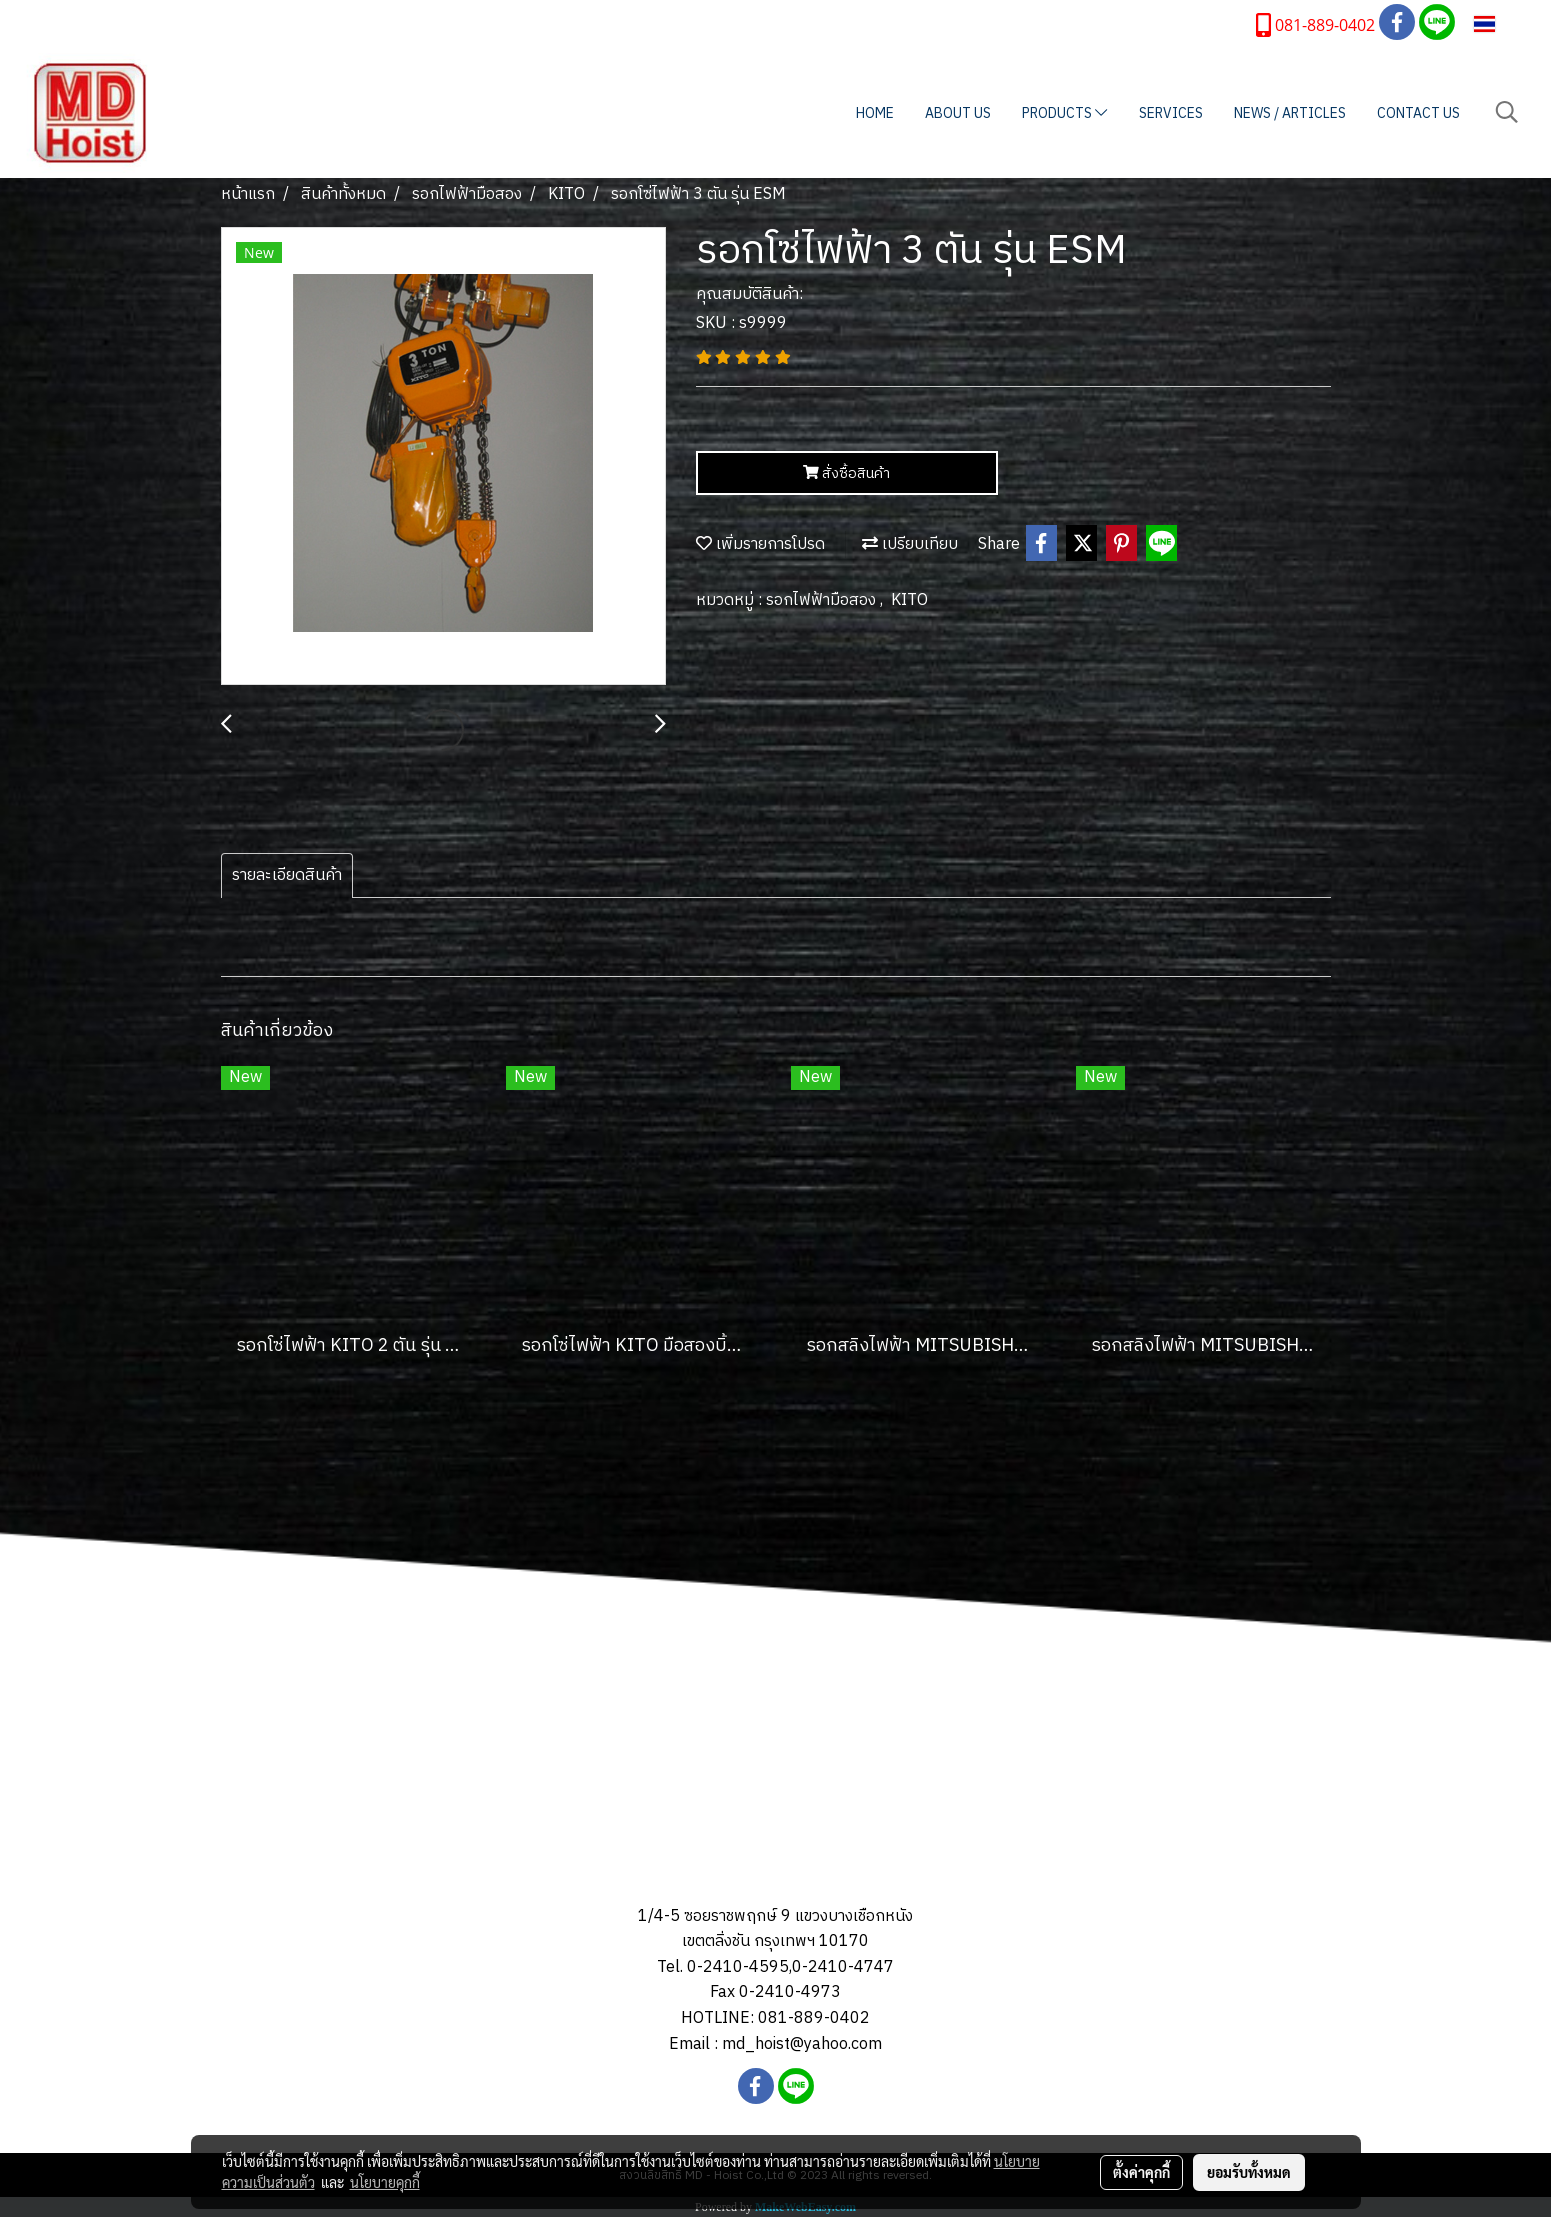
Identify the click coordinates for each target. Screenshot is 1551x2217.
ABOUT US (958, 113)
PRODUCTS (1064, 113)
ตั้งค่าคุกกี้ (1141, 2172)
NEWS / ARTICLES (1290, 113)
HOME (875, 113)
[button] (1507, 112)
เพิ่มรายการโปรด (760, 544)
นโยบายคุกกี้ (385, 2182)
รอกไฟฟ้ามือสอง (823, 600)
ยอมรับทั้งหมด (1249, 2172)
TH (1497, 23)
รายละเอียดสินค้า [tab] (287, 875)
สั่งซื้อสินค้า (846, 473)
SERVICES (1171, 113)
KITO (909, 600)
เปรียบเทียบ (910, 544)
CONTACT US (1418, 113)
